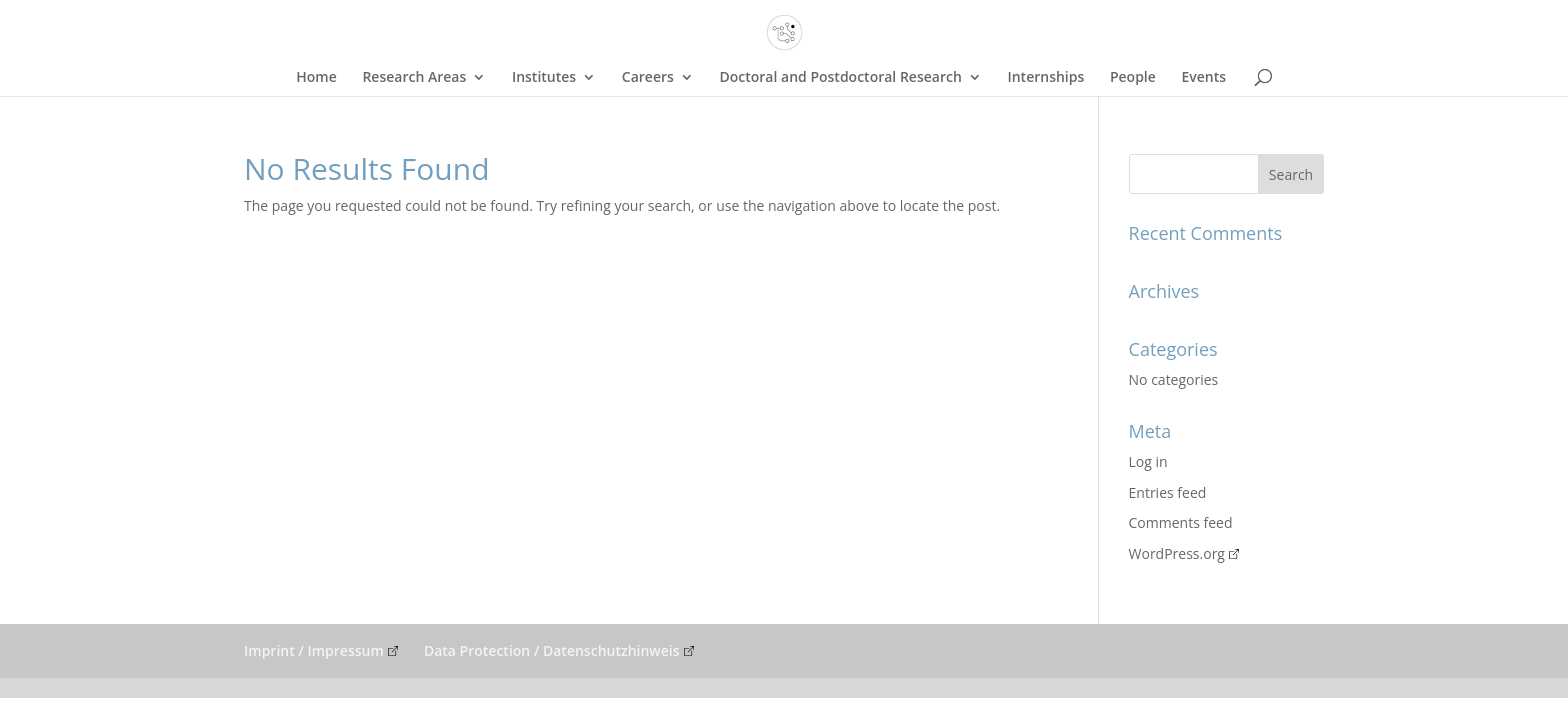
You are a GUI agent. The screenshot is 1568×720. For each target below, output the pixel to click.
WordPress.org (1177, 553)
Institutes (544, 78)
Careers (648, 78)
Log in (1148, 461)
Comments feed (1181, 522)
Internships (1045, 78)
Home (316, 78)
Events (1203, 78)
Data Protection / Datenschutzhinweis (552, 650)
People (1133, 78)
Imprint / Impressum (314, 650)
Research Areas (414, 78)
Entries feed (1168, 492)
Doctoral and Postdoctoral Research (840, 78)
